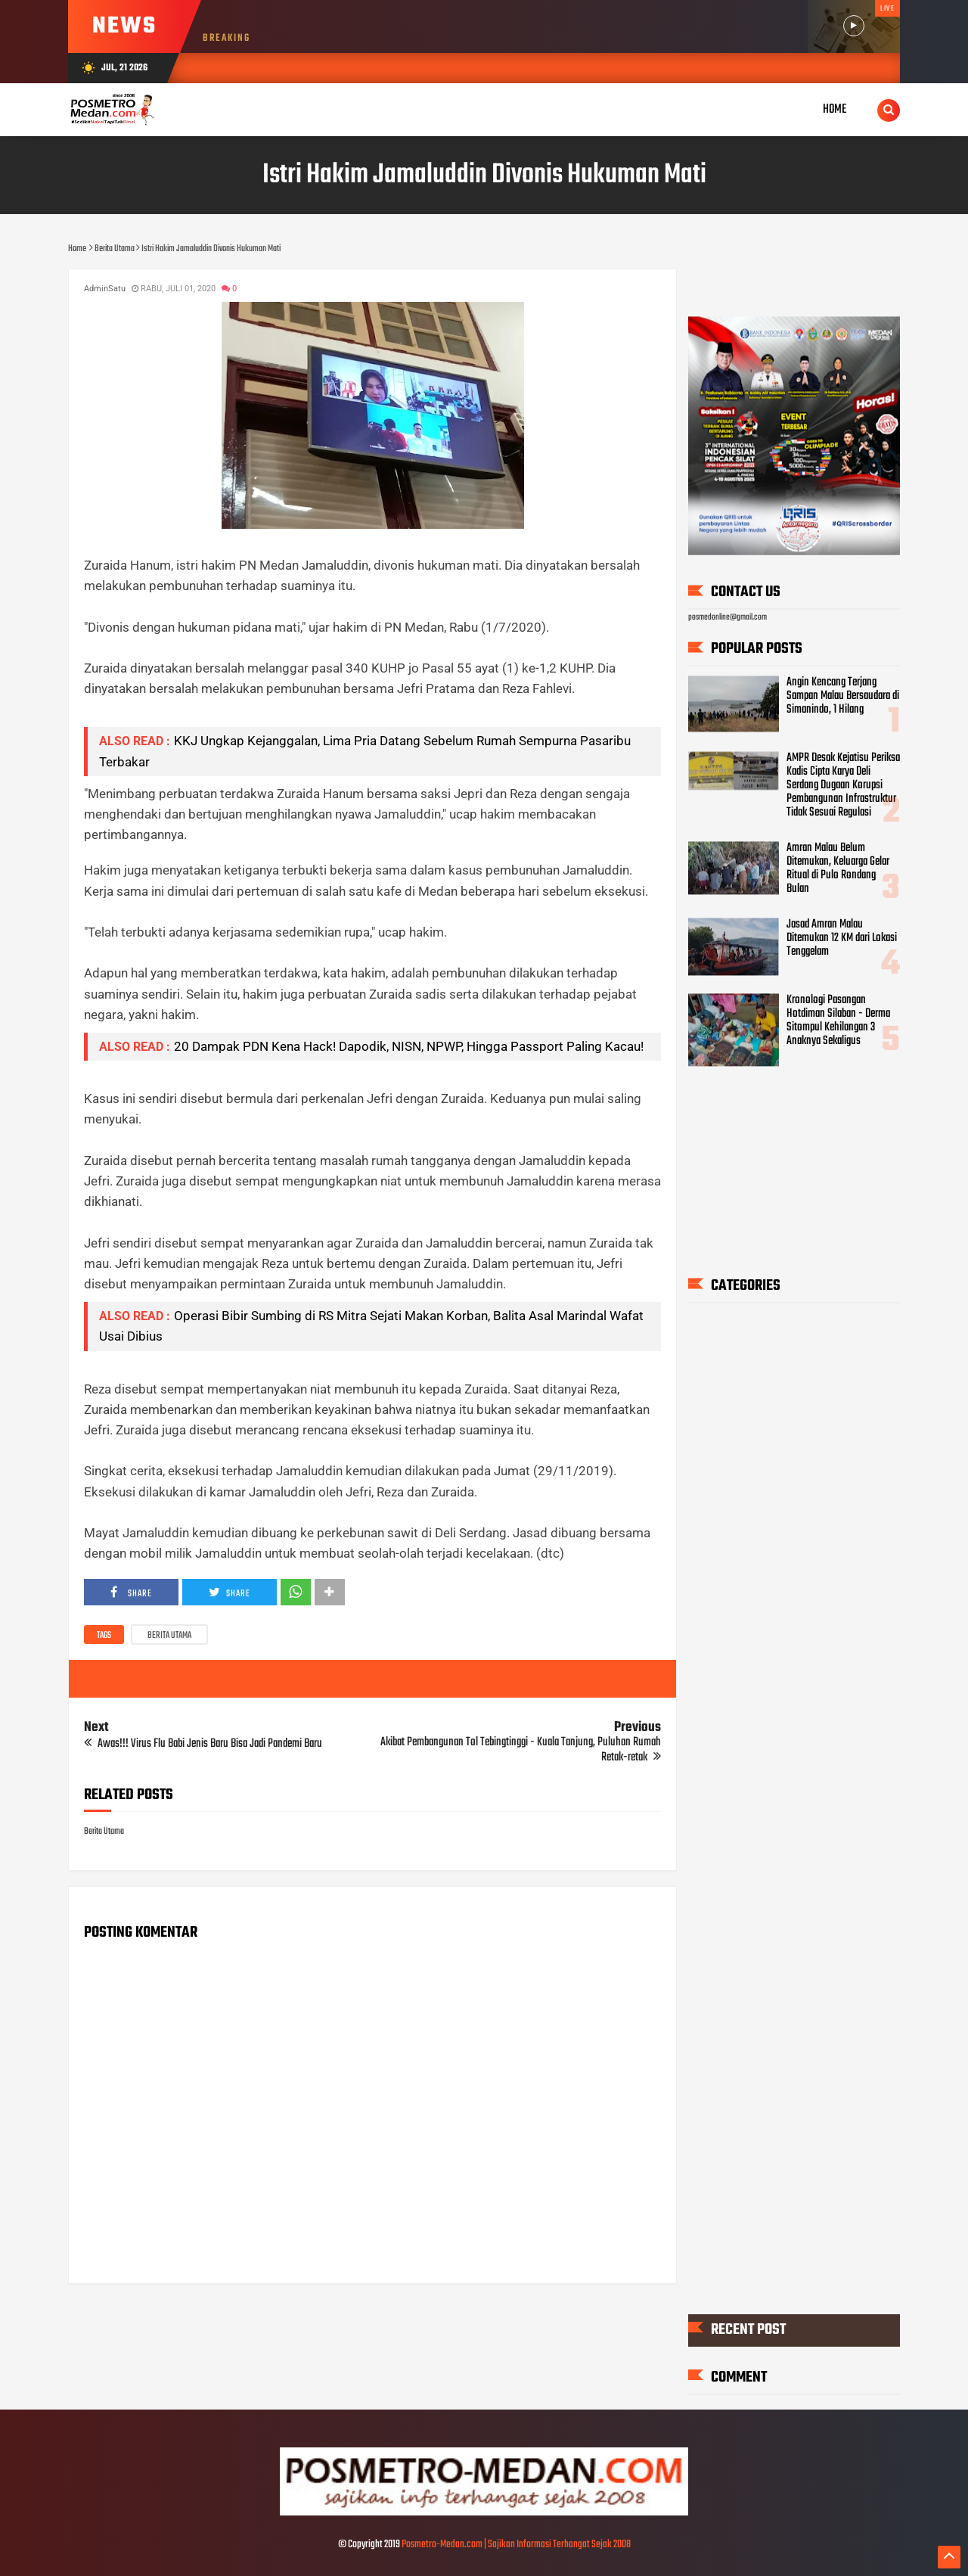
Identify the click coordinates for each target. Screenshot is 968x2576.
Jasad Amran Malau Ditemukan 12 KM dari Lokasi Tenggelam (841, 938)
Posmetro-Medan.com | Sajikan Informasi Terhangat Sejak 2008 (516, 2544)
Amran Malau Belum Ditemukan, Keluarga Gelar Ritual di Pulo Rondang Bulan (837, 868)
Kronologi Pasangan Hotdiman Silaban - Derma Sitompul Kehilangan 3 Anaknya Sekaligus (838, 1020)
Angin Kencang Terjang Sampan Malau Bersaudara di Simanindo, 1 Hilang (842, 696)
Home (835, 109)
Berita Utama (169, 1635)
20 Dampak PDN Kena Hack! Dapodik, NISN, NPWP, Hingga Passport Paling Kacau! (409, 1046)
